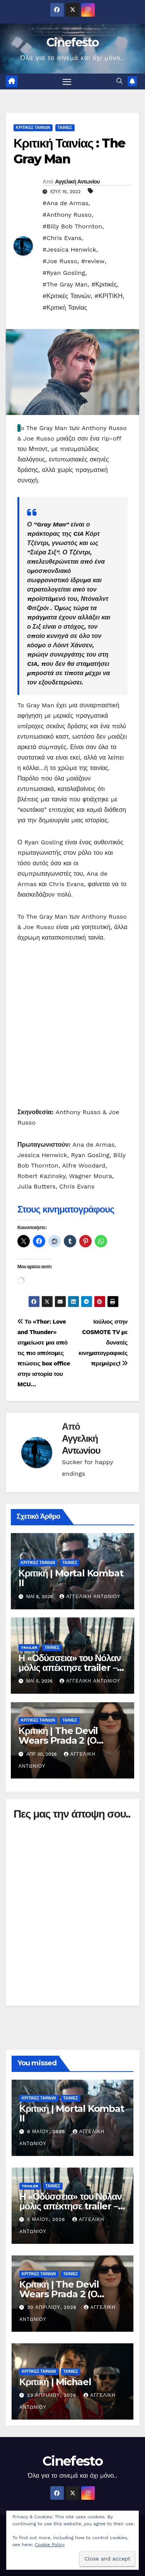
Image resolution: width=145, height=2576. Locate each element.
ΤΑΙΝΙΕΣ (65, 127)
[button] (119, 81)
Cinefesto (72, 42)
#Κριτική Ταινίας (65, 307)
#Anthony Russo (67, 214)
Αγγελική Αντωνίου (77, 181)
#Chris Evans (62, 238)
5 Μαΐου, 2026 (47, 2219)
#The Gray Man (65, 284)
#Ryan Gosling (64, 272)
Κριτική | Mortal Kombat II (71, 1578)
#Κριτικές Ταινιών (67, 296)
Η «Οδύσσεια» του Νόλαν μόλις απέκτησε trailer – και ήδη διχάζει (70, 1667)
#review (93, 261)
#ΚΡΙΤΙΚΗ (108, 296)
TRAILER (29, 1647)
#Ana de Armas (66, 203)
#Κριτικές (104, 284)
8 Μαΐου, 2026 (47, 2131)
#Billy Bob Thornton (72, 226)
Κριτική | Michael (55, 2381)
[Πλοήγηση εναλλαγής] (66, 81)
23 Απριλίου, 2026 (52, 2395)
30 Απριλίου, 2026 (52, 2307)
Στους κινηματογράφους (65, 1209)
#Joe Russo (60, 261)
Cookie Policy (50, 2544)
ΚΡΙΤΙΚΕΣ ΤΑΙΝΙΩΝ (33, 127)
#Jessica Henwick (69, 249)
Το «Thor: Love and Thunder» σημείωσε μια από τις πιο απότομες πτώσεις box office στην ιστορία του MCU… (43, 1353)
